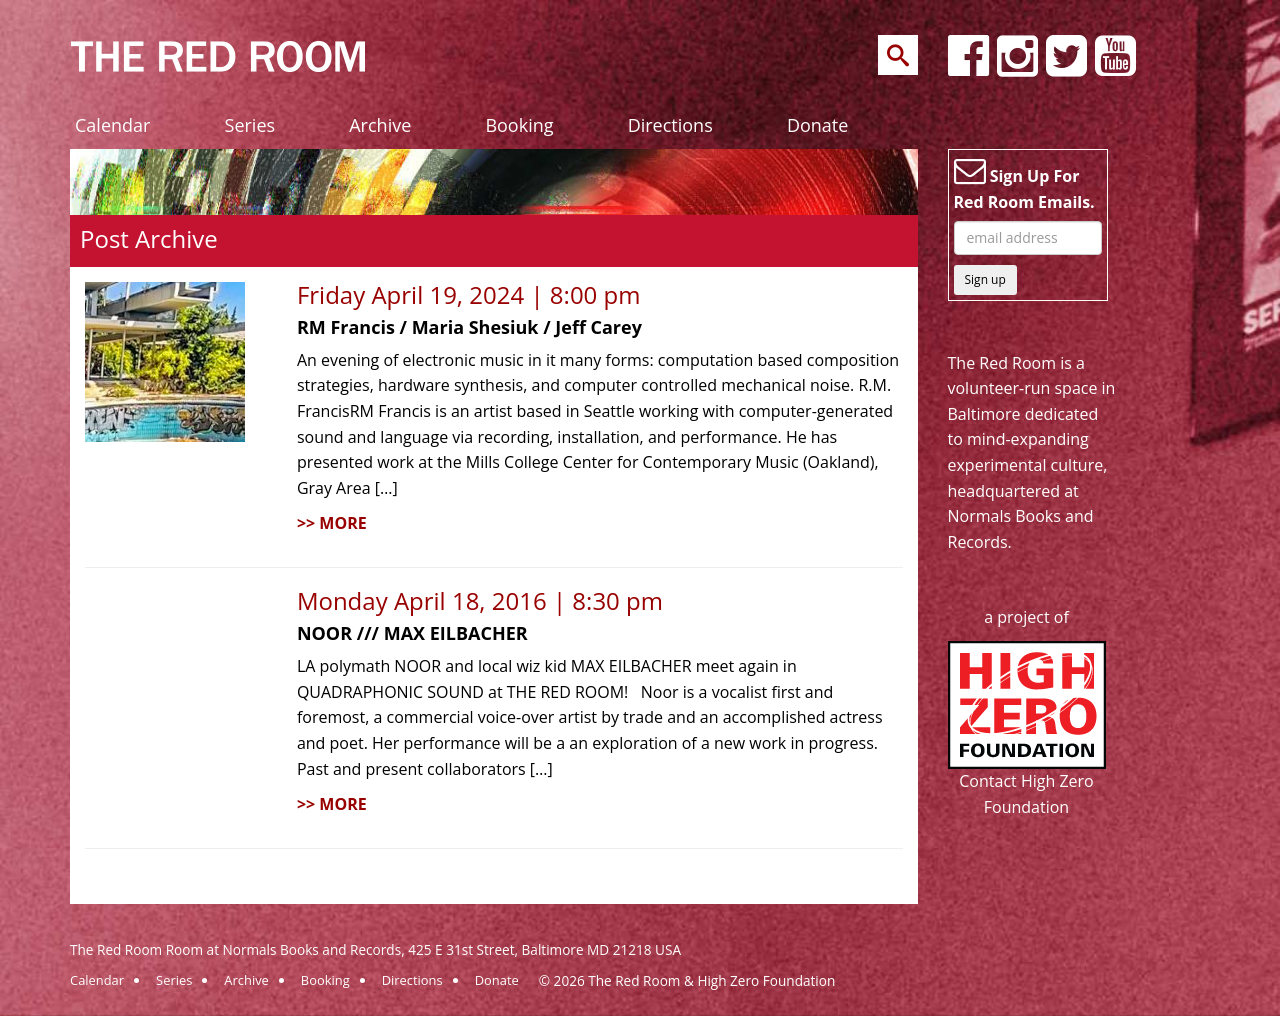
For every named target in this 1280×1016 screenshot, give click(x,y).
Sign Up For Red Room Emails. (1024, 184)
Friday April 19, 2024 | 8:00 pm (469, 294)
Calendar (112, 125)
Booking (519, 125)
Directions (670, 125)
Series (250, 125)
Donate (817, 125)
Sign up (985, 279)
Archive (380, 125)
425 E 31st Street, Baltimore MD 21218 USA (544, 949)
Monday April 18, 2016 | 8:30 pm (480, 600)
